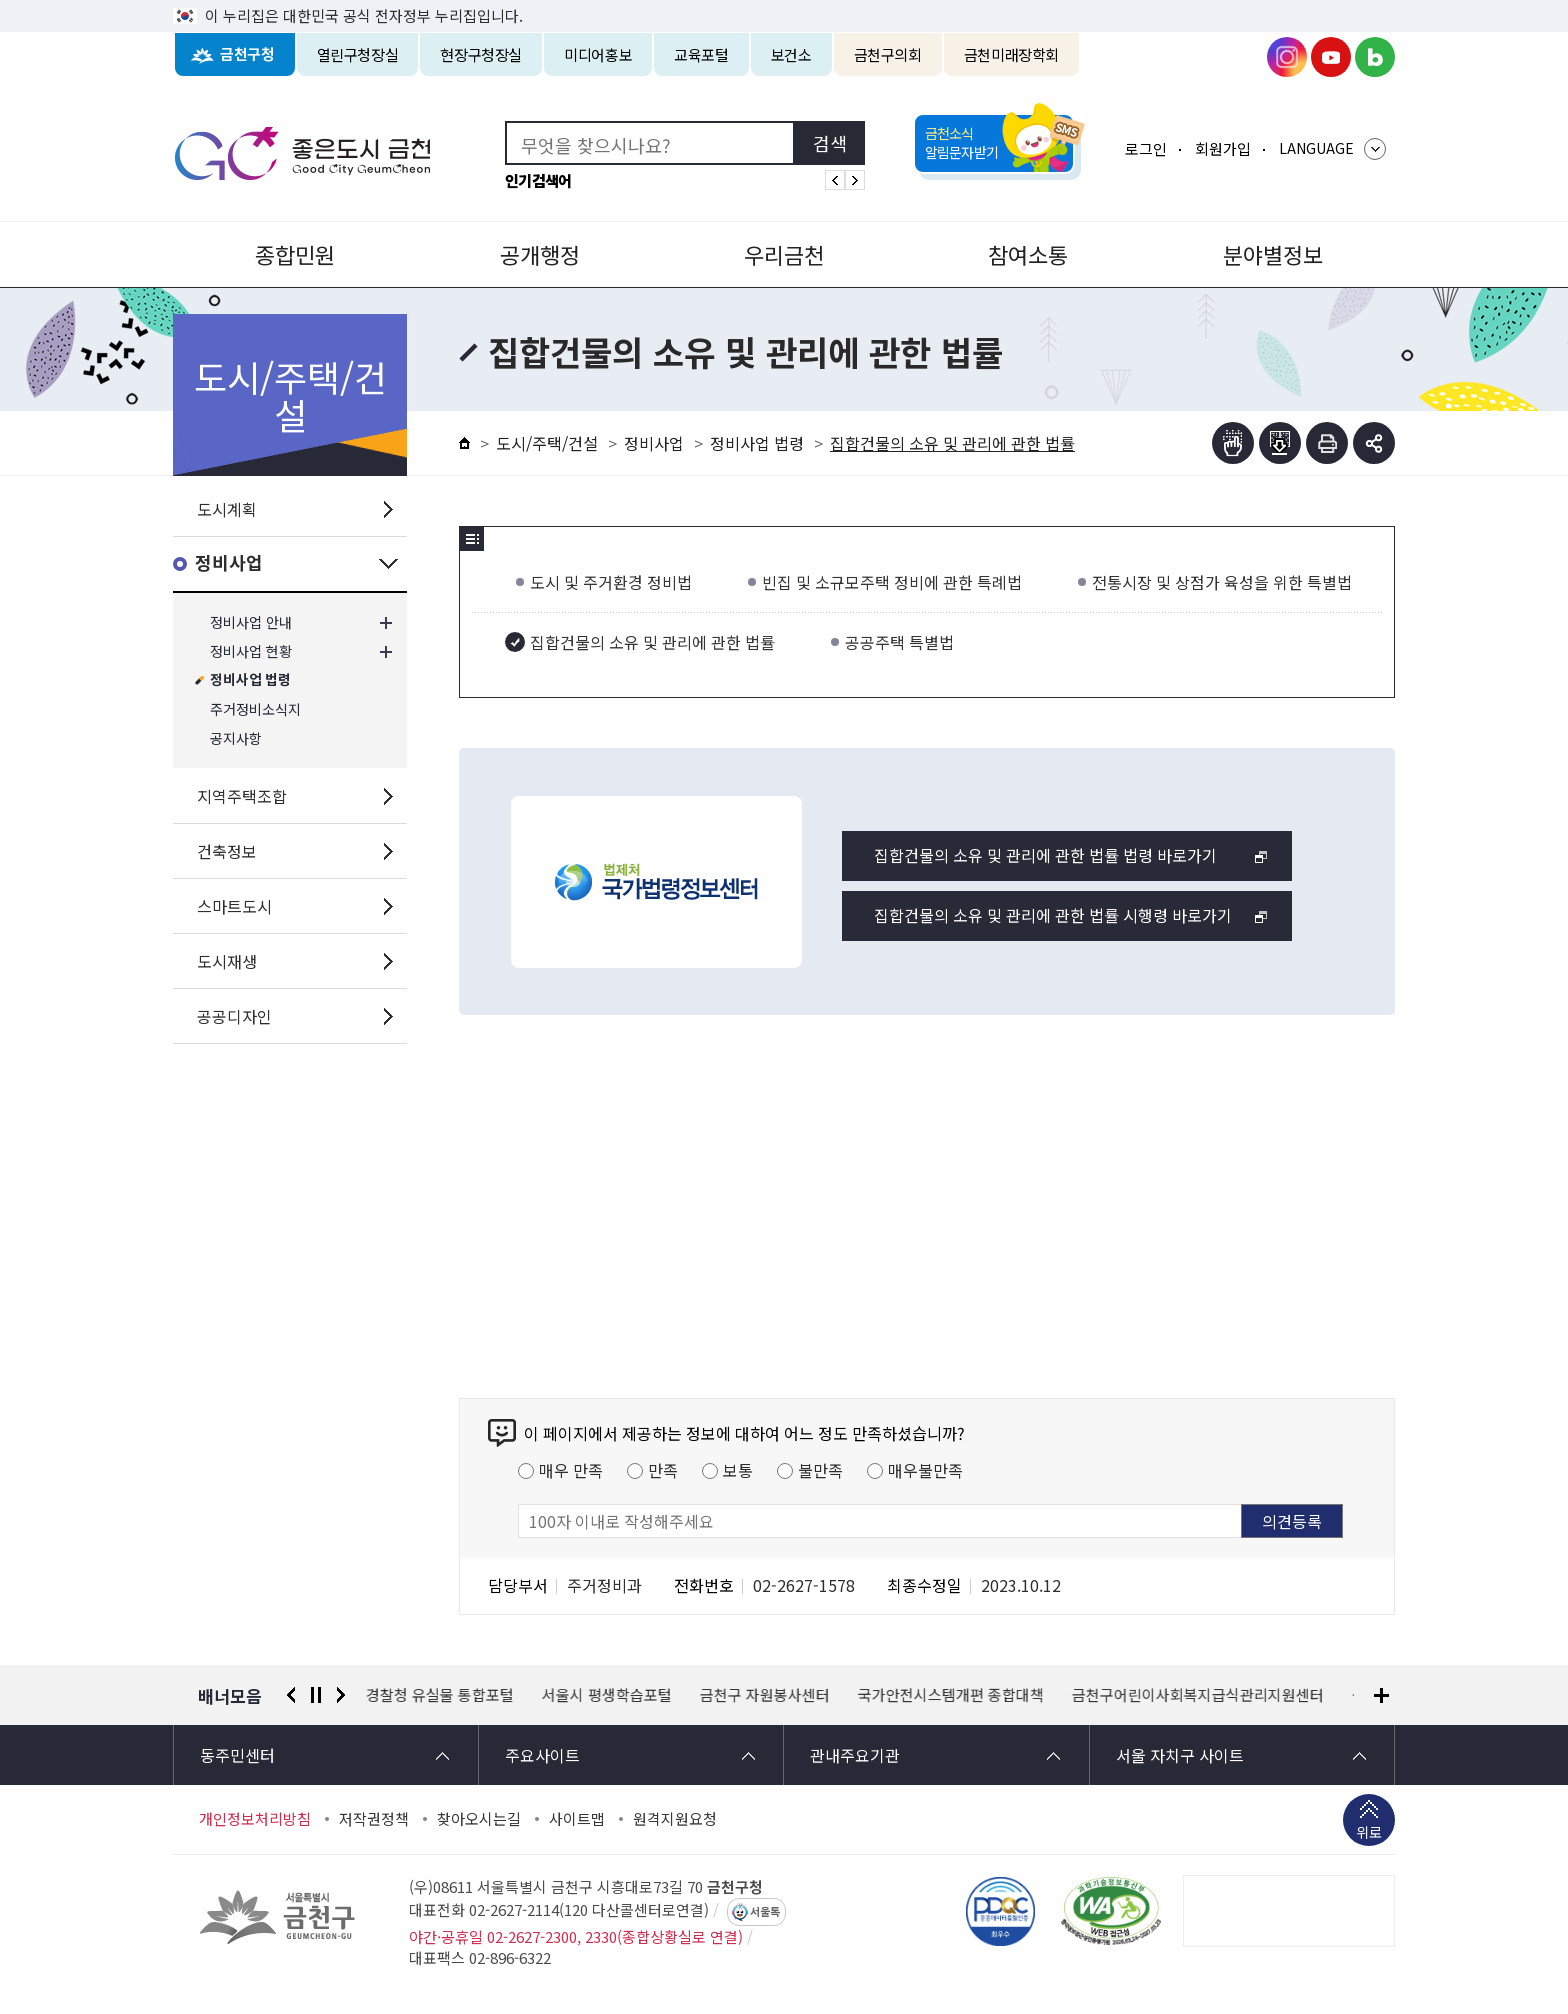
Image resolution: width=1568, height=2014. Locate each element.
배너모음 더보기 (1381, 1695)
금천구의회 (888, 54)
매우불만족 (925, 1470)
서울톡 (765, 1912)
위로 (1369, 1834)
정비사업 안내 (251, 622)
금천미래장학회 (1011, 54)
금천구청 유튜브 (1331, 57)
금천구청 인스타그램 (1287, 57)
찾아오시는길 (479, 1819)
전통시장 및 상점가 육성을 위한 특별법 (1222, 582)
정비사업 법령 (250, 680)
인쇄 (1327, 443)
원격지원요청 (675, 1819)
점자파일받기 (1280, 443)
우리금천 (784, 254)
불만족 (820, 1470)
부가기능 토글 (1374, 443)
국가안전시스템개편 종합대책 (951, 1695)
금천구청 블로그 (1375, 57)
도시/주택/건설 (547, 443)
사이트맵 (577, 1819)
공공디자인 (234, 1016)
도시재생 (227, 961)
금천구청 (247, 54)
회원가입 (1223, 148)
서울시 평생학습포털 (607, 1695)
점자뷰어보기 (1233, 443)
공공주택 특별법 (899, 642)
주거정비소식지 (255, 709)
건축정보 (227, 851)
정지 (316, 1695)
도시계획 (227, 509)
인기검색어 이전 (835, 180)
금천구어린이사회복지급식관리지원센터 (1198, 1695)
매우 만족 (571, 1470)
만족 (663, 1470)
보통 (738, 1470)
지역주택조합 (242, 796)
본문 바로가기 (784, 0)
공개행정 (540, 254)
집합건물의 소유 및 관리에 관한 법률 (652, 642)
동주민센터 (237, 1755)
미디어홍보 (598, 54)
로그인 (1146, 148)
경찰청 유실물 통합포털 (440, 1695)
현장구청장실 (481, 54)
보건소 (791, 54)
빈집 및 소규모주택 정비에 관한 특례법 (892, 582)
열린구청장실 (358, 54)
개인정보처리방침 (255, 1819)
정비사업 (229, 563)
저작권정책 (374, 1819)
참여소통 (1028, 254)
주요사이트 (542, 1755)
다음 (341, 1695)
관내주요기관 (855, 1755)
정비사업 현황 (251, 651)
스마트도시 (234, 906)
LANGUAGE (1316, 148)
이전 (291, 1695)
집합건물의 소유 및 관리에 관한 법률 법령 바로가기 (1045, 855)
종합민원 (295, 254)
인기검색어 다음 (855, 180)
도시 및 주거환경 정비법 (611, 582)
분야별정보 (1273, 254)
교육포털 (701, 54)
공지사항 (236, 738)
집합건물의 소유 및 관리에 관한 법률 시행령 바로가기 (1053, 915)
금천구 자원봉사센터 (765, 1695)
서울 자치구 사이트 (1180, 1755)
